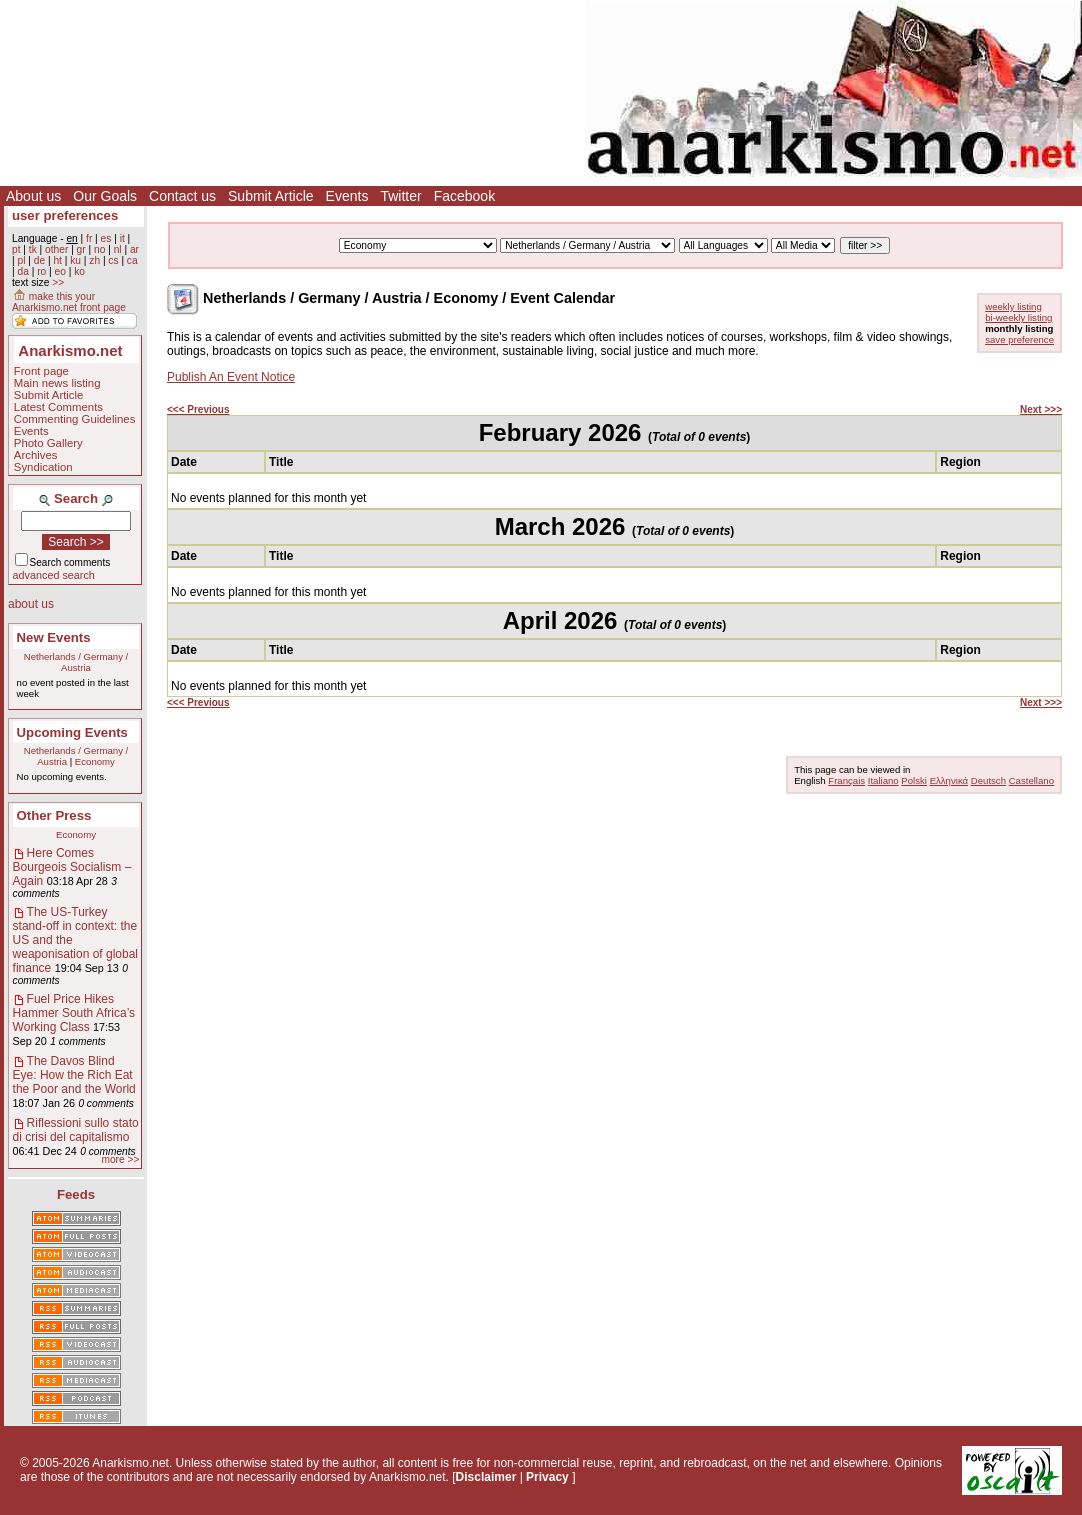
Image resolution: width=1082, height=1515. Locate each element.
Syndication (43, 467)
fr (89, 238)
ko (79, 271)
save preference (1019, 339)
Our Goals (105, 196)
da (22, 271)
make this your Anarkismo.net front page (69, 302)
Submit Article (271, 196)
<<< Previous (198, 409)
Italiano (883, 780)
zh (94, 260)
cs (113, 260)
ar (134, 249)
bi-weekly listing (1018, 317)
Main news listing (57, 383)
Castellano (1031, 780)
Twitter (400, 196)
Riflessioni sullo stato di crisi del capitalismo (76, 1130)
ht (57, 260)
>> (58, 282)
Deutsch (988, 780)
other (56, 249)
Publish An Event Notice (231, 377)
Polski (914, 780)
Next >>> (1041, 409)
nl (118, 249)
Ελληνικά (949, 780)
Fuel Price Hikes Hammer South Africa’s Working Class (74, 1013)
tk (33, 249)
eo (60, 271)
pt (16, 249)
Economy (95, 761)
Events (347, 196)
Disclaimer (486, 1477)
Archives (36, 455)
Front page (41, 371)
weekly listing (1013, 306)
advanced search (54, 575)
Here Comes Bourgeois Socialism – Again (72, 867)
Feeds (76, 1194)
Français (846, 780)
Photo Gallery (48, 443)
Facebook (464, 196)
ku (75, 260)
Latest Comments (58, 407)
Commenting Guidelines (75, 419)
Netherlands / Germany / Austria (76, 662)
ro (41, 271)
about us (31, 604)
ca (132, 260)
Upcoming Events (72, 732)
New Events (54, 637)
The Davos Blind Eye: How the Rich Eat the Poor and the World (74, 1075)
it (122, 238)
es (106, 238)
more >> (120, 1159)
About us (33, 196)
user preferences (65, 215)
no (99, 249)
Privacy (547, 1477)
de (39, 260)
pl (21, 260)
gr (81, 249)
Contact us (182, 196)
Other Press (54, 815)
